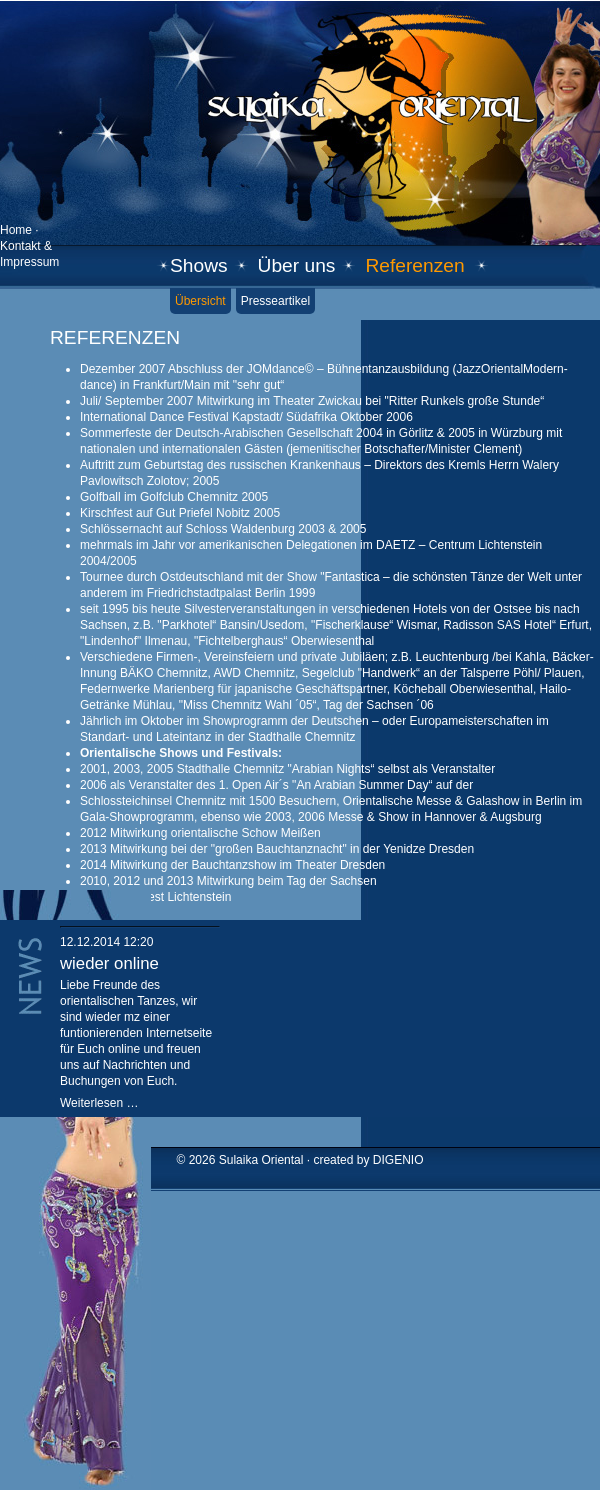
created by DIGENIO (368, 1160)
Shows (199, 265)
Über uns (297, 265)
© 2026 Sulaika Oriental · (245, 1160)
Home (16, 230)
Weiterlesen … (99, 1103)
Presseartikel (275, 301)
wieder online (109, 963)
